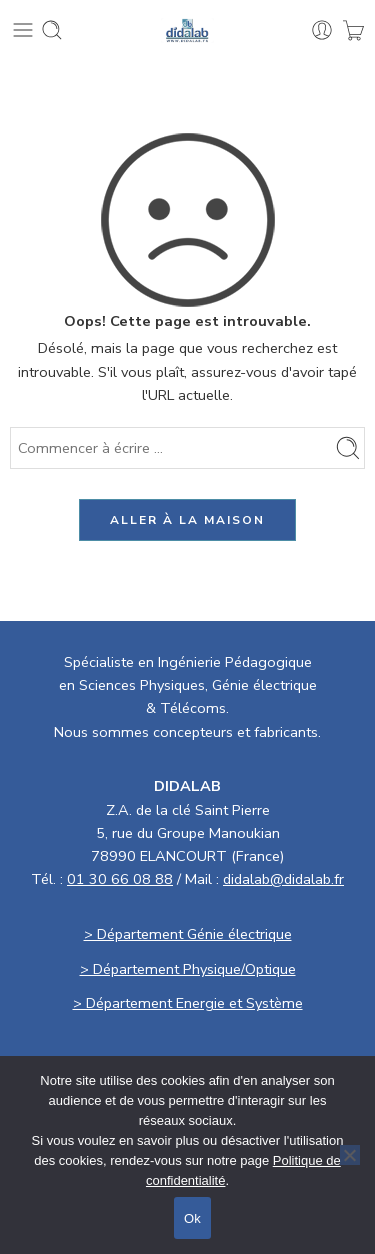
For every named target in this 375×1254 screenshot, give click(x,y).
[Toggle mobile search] (52, 30)
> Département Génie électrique (188, 934)
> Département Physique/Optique (188, 969)
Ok (192, 1218)
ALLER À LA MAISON (187, 520)
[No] (350, 1155)
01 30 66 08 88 (120, 879)
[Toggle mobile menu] (23, 30)
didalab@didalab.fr (283, 879)
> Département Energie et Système (188, 1003)
